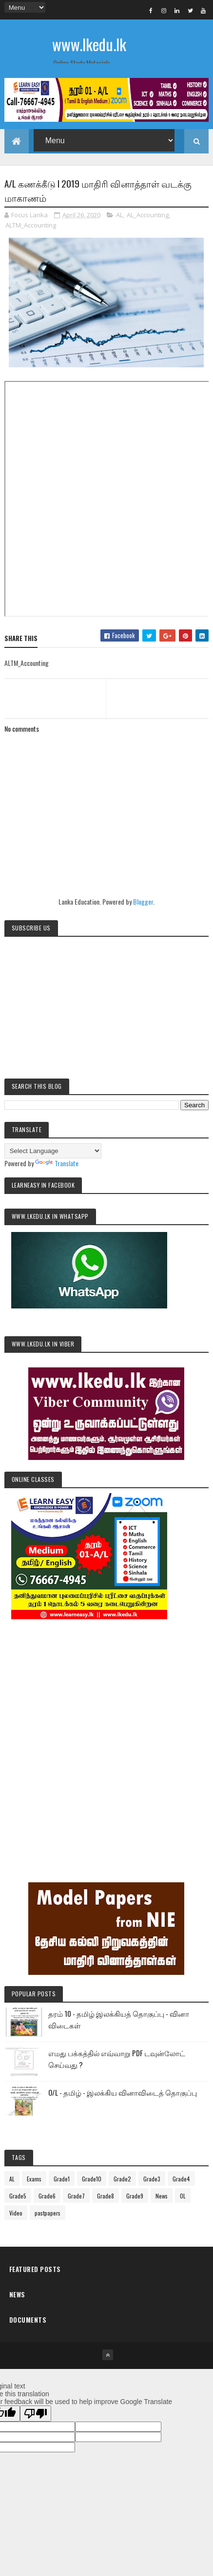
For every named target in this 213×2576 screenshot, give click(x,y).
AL (119, 214)
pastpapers (47, 2213)
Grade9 (134, 2196)
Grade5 (17, 2196)
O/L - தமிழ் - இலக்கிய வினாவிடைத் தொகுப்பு (122, 2092)
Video (15, 2213)
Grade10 (91, 2179)
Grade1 (62, 2179)
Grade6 (47, 2196)
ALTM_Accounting (30, 225)
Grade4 (181, 2179)
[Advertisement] (106, 1736)
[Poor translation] (35, 2414)
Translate (56, 1163)
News (161, 2196)
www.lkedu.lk (89, 44)
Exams (34, 2179)
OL (183, 2196)
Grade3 (151, 2179)
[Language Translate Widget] (52, 1150)
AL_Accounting (148, 214)
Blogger (143, 901)
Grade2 (122, 2179)
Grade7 (76, 2196)
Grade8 (105, 2196)
